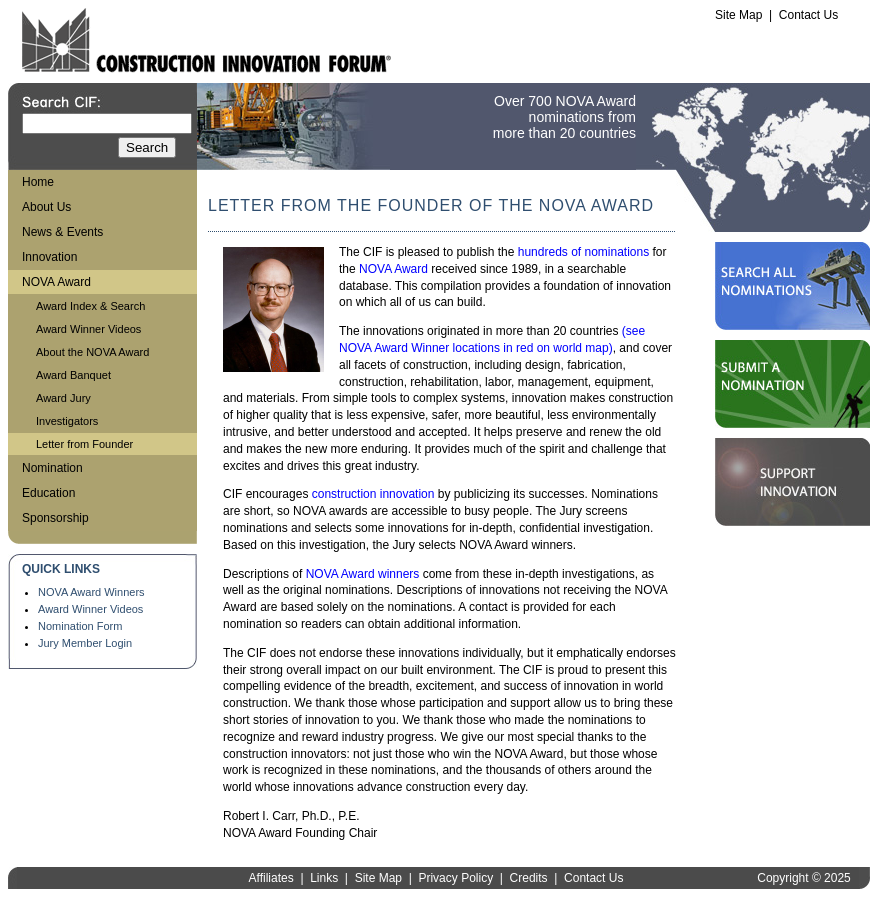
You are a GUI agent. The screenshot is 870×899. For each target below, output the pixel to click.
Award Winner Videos (88, 329)
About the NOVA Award (92, 352)
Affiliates (271, 878)
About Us (46, 207)
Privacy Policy (455, 878)
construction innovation (373, 494)
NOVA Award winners (363, 574)
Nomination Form (80, 626)
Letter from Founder (84, 444)
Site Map (738, 15)
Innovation (49, 257)
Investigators (67, 421)
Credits (529, 878)
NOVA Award (56, 282)
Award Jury (63, 398)
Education (48, 493)
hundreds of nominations (583, 252)
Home (38, 182)
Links (324, 878)
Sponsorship (55, 518)
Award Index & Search (90, 306)
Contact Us (808, 15)
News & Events (62, 232)
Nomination (52, 468)
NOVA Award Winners (91, 592)
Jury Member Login (85, 643)
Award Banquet (73, 375)
